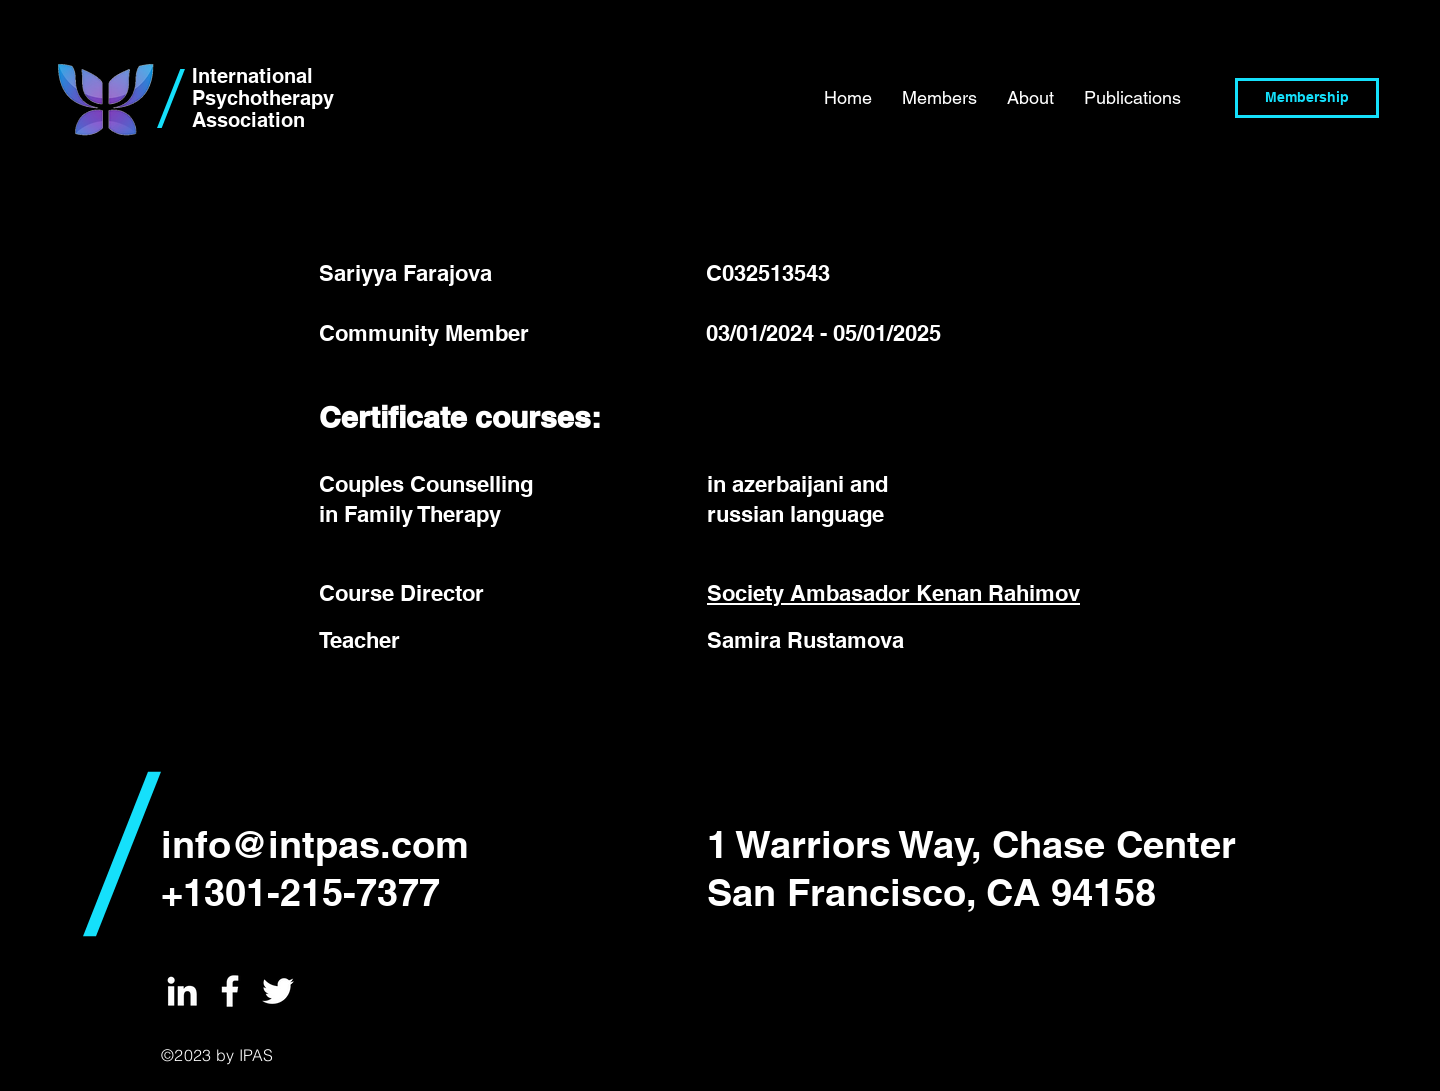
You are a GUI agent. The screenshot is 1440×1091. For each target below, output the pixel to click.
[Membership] (1307, 98)
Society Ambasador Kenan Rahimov (893, 593)
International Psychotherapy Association (263, 98)
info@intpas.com (315, 844)
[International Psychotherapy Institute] (182, 991)
